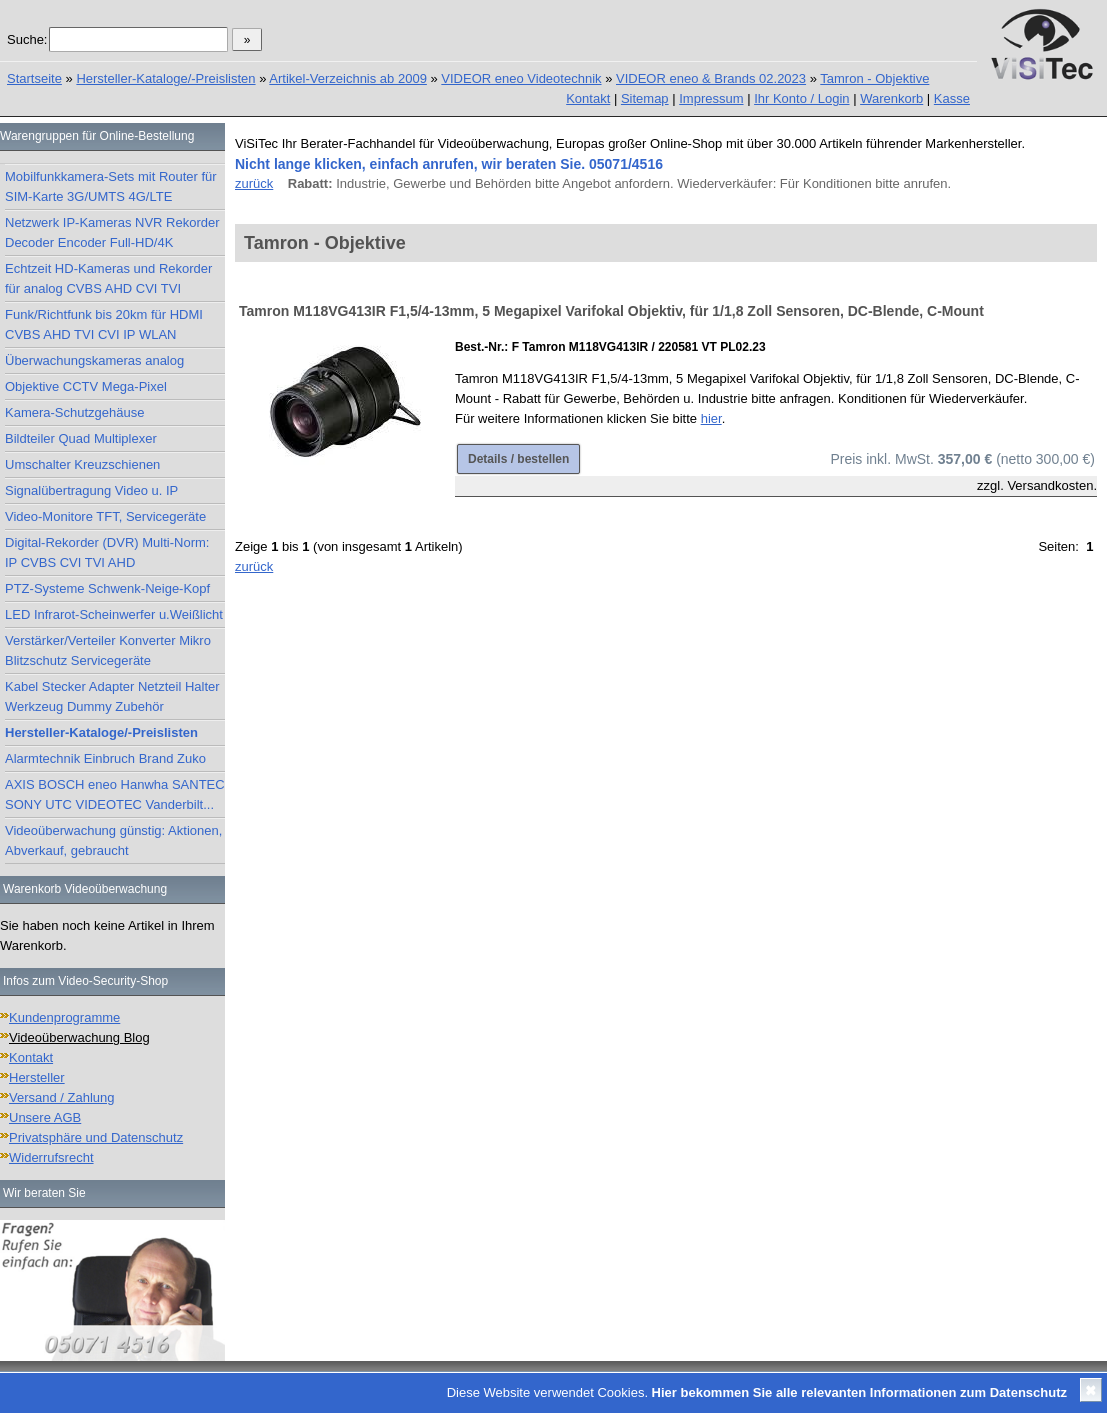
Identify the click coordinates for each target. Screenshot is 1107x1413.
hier (711, 418)
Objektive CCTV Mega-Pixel (86, 386)
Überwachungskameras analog (94, 360)
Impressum (711, 98)
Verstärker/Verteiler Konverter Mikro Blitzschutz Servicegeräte (108, 650)
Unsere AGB (45, 1117)
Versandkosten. (1052, 485)
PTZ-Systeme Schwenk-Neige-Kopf (107, 588)
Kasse (952, 98)
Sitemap (645, 98)
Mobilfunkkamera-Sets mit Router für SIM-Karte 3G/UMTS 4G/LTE (111, 186)
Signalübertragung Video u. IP (91, 490)
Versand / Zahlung (62, 1097)
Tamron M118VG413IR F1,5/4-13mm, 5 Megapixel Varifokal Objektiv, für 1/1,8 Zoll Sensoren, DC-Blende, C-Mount (611, 311)
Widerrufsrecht (51, 1157)
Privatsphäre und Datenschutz (96, 1137)
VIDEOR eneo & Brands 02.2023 (711, 78)
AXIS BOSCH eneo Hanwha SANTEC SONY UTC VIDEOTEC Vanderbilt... (115, 794)
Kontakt (588, 98)
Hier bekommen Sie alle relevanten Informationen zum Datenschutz (859, 1392)
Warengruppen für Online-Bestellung (97, 136)
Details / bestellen (518, 459)
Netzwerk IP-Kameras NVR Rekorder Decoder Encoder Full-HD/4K (112, 232)
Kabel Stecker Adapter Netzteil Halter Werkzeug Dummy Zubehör (112, 696)
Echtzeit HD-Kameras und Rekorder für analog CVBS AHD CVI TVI (108, 278)
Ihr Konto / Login (801, 98)
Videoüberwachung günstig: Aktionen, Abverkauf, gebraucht (113, 840)
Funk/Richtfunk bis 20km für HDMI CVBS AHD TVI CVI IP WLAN (104, 324)
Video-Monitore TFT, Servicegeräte (105, 516)
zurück (254, 183)
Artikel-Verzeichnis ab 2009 (348, 78)
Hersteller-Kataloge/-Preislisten (165, 78)
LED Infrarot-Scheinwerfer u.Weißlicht (114, 614)
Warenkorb (891, 98)
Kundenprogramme (64, 1017)
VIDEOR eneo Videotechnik (521, 78)
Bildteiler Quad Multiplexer (81, 438)
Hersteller (37, 1077)
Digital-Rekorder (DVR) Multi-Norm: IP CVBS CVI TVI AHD (107, 552)
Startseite (34, 78)
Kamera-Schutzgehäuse (74, 412)
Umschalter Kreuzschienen (82, 464)
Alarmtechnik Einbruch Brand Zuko (105, 758)
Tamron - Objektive (874, 78)
